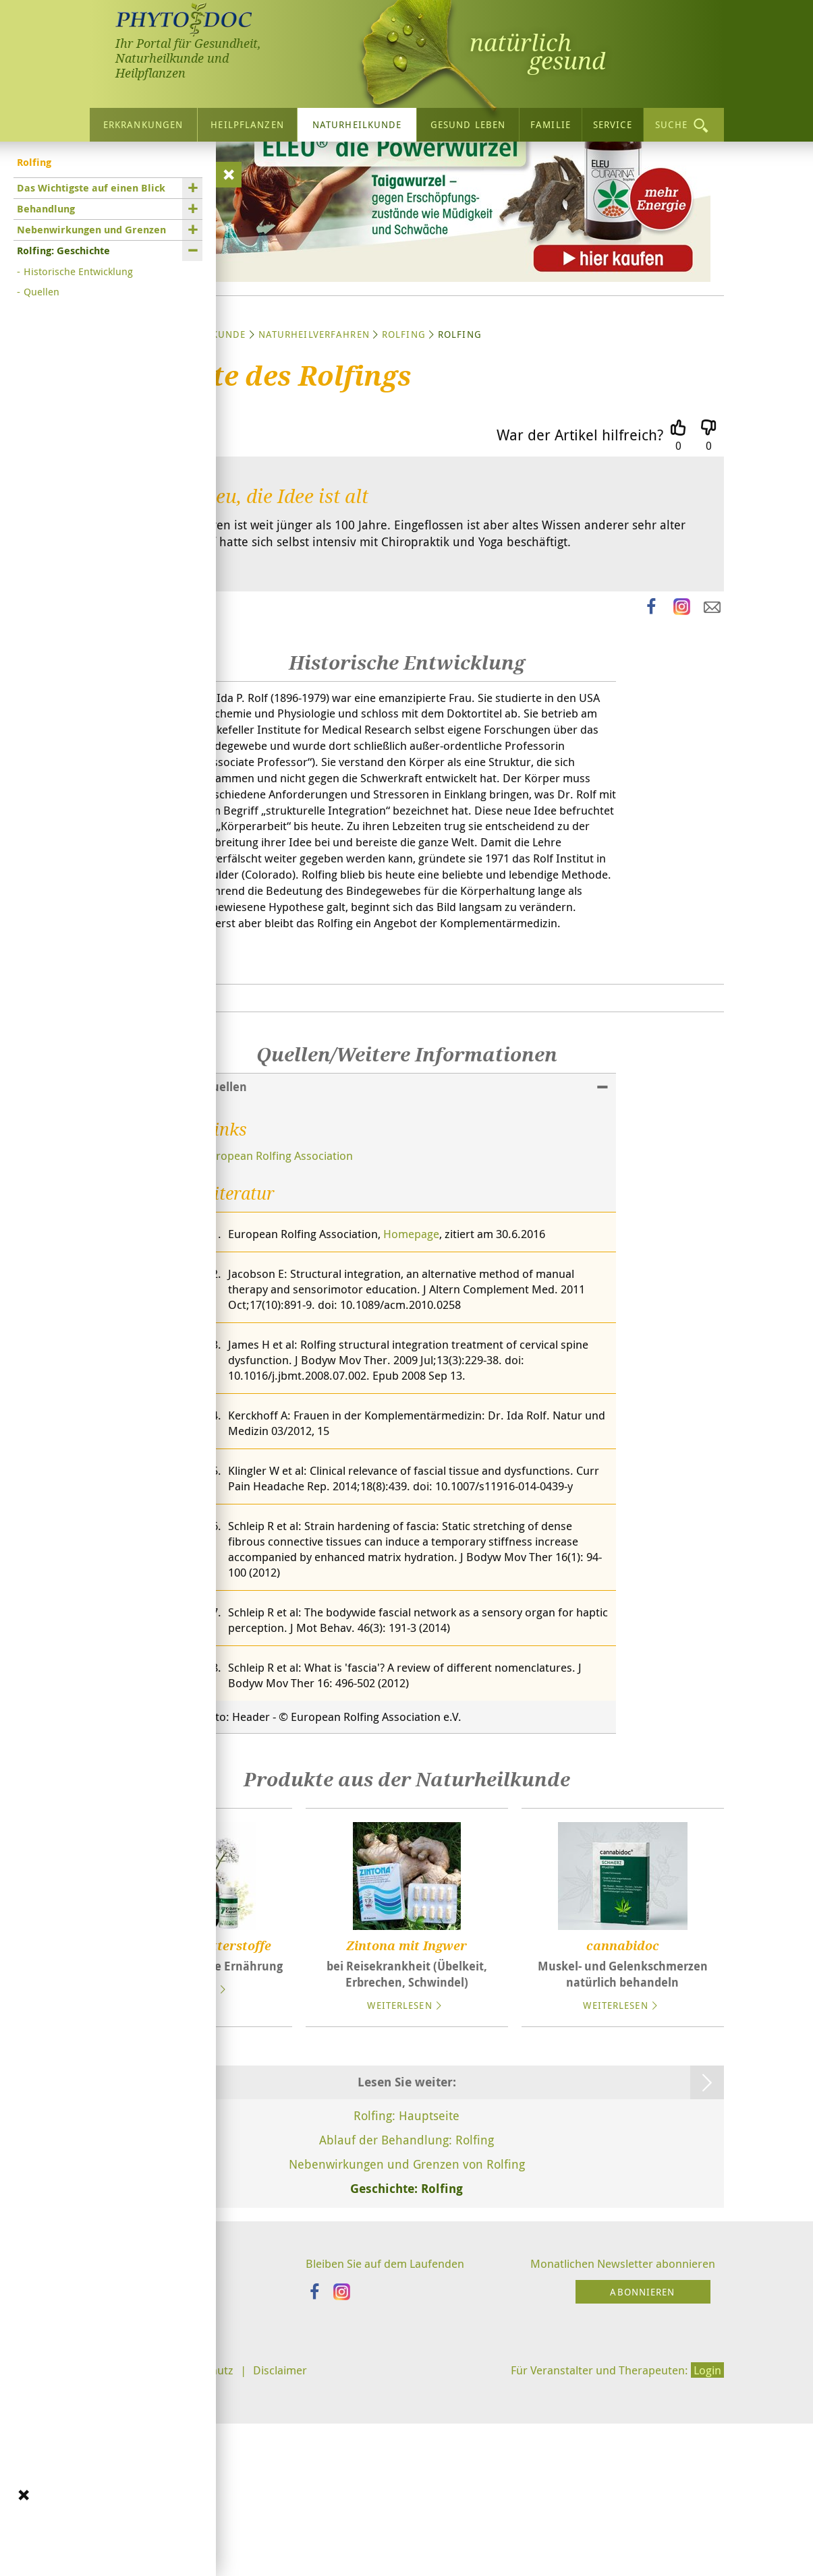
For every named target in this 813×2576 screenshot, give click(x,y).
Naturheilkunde (357, 121)
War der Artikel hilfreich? (580, 553)
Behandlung (46, 206)
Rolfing (404, 452)
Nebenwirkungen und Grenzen (91, 227)
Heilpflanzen (247, 121)
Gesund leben (467, 121)
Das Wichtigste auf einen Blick (91, 185)
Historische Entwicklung (78, 268)
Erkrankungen (143, 121)
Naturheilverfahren (314, 452)
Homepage (426, 1403)
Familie (550, 121)
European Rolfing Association (283, 1324)
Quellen (41, 288)
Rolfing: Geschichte (63, 248)
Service (612, 121)
